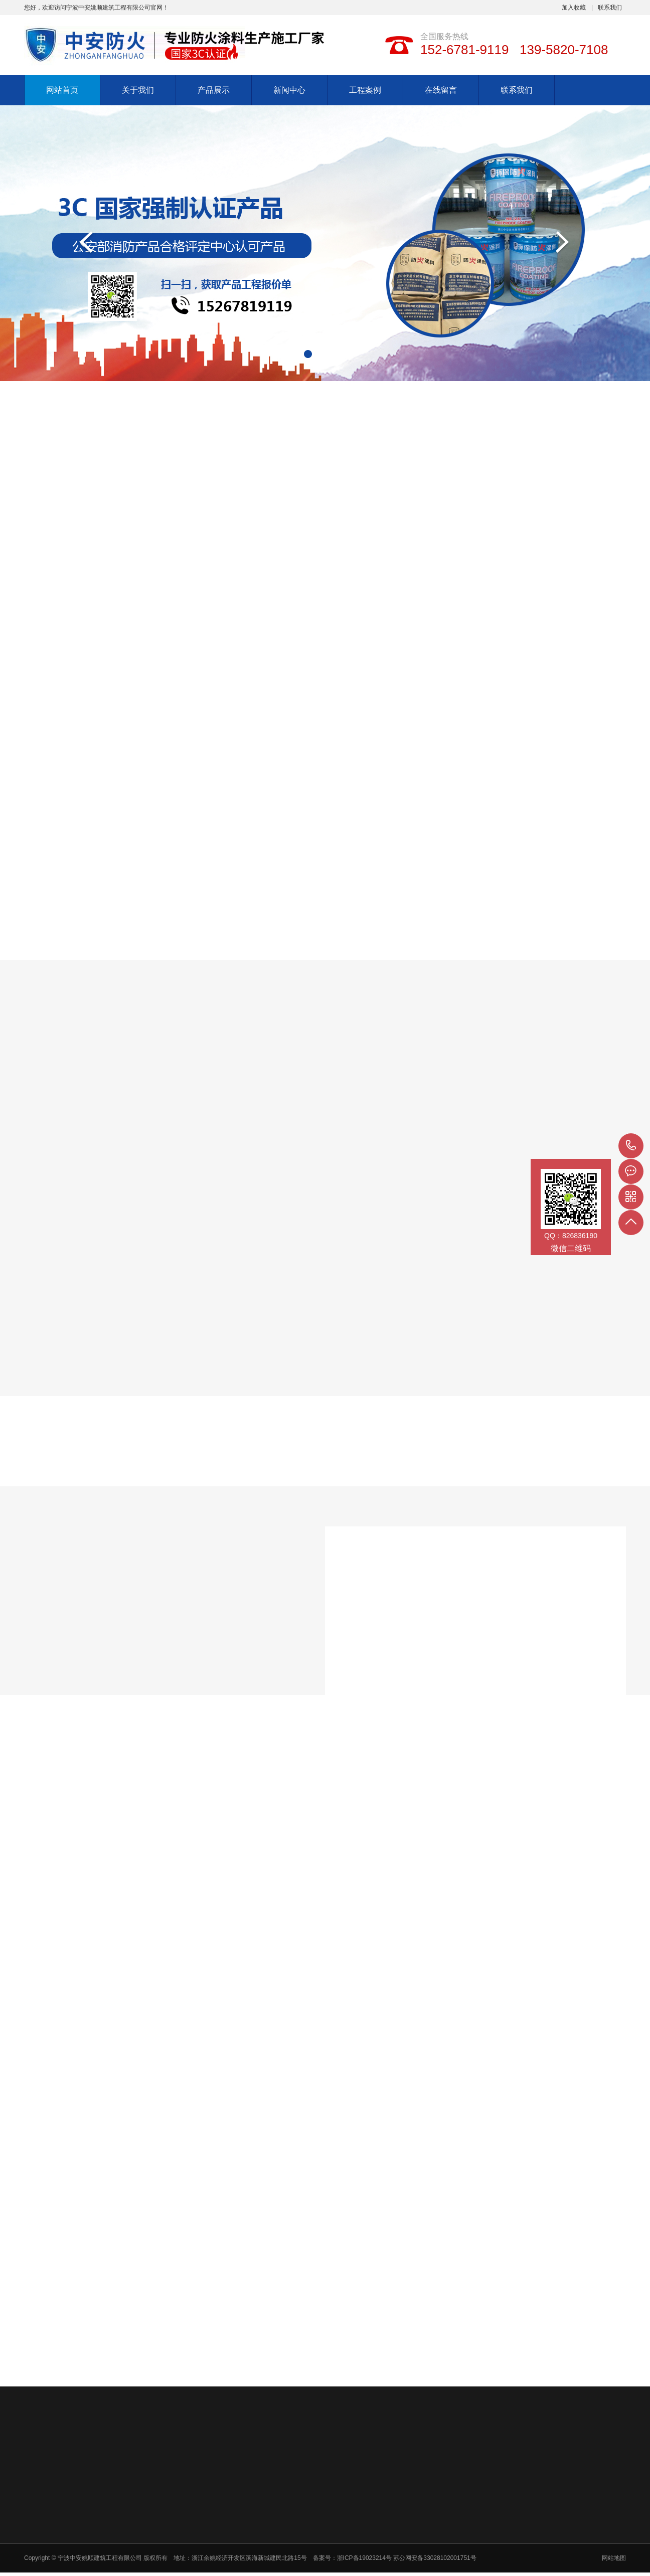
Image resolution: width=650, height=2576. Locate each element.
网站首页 (62, 90)
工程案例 (365, 90)
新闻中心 (289, 90)
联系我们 (610, 7)
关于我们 (138, 90)
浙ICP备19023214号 (365, 2557)
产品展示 (214, 90)
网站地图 (614, 2557)
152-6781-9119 (630, 1145)
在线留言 (441, 90)
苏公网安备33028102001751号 (434, 2557)
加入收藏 (574, 7)
